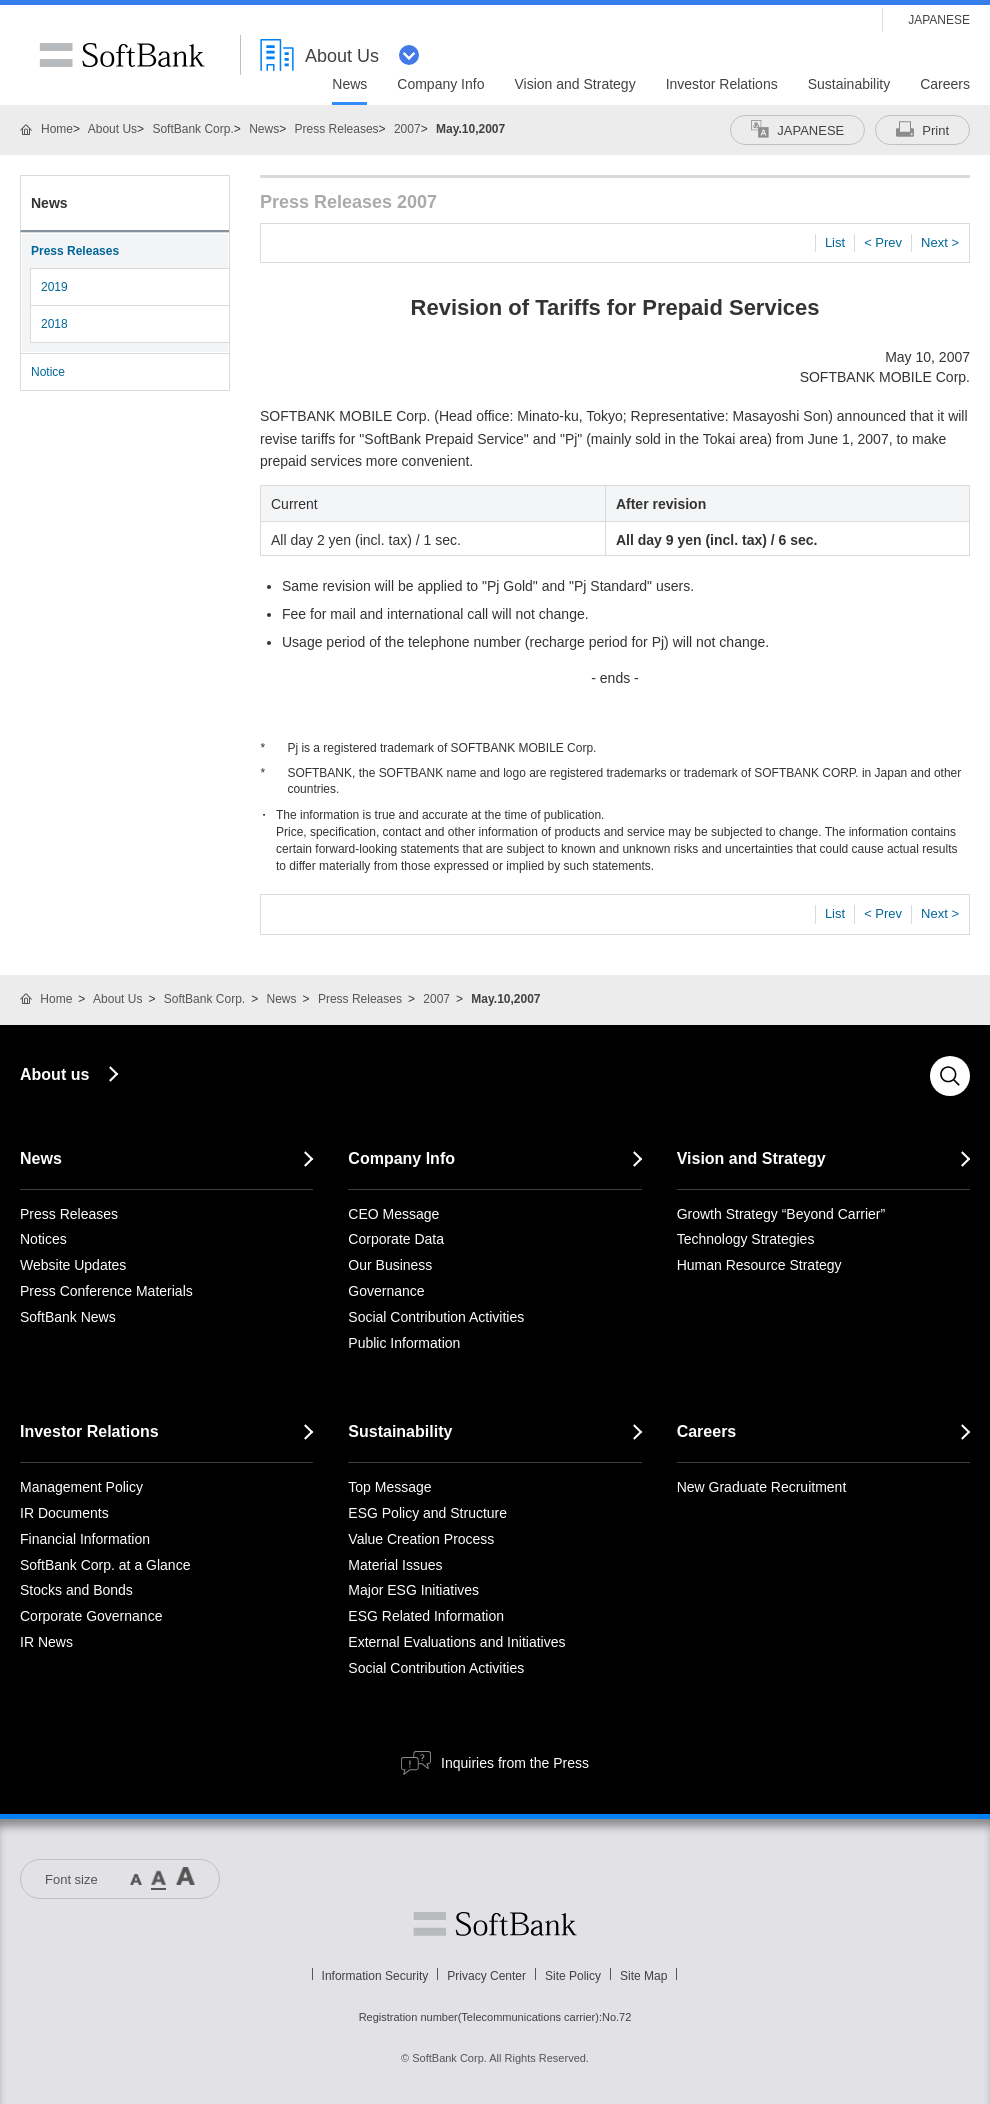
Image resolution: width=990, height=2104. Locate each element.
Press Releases (337, 129)
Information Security (375, 1976)
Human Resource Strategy (759, 1265)
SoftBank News (68, 1317)
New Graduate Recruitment (762, 1487)
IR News (46, 1642)
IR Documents (64, 1513)
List (835, 242)
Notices (43, 1239)
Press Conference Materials (106, 1291)
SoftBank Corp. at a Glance (105, 1565)
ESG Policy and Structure (427, 1513)
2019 (54, 287)
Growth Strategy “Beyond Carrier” (781, 1214)
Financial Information (85, 1539)
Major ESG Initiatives (413, 1590)
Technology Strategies (746, 1239)
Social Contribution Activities (436, 1317)
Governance (386, 1291)
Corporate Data (396, 1239)
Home (57, 129)
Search (950, 1076)
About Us (112, 129)
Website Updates (73, 1265)
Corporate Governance (91, 1616)
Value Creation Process (421, 1539)
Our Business (390, 1265)
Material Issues (395, 1565)
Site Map (643, 1976)
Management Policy (81, 1487)
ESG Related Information (426, 1616)
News (264, 129)
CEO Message (393, 1214)
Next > (940, 242)
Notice (48, 372)
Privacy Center (486, 1976)
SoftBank (122, 55)
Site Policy (573, 1976)
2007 (407, 129)
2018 (54, 324)
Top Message (389, 1487)
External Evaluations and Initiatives (456, 1642)
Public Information (404, 1343)
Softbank (495, 1924)
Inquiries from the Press (515, 1763)
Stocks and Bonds (76, 1590)
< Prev (883, 242)
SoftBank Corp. (192, 129)
